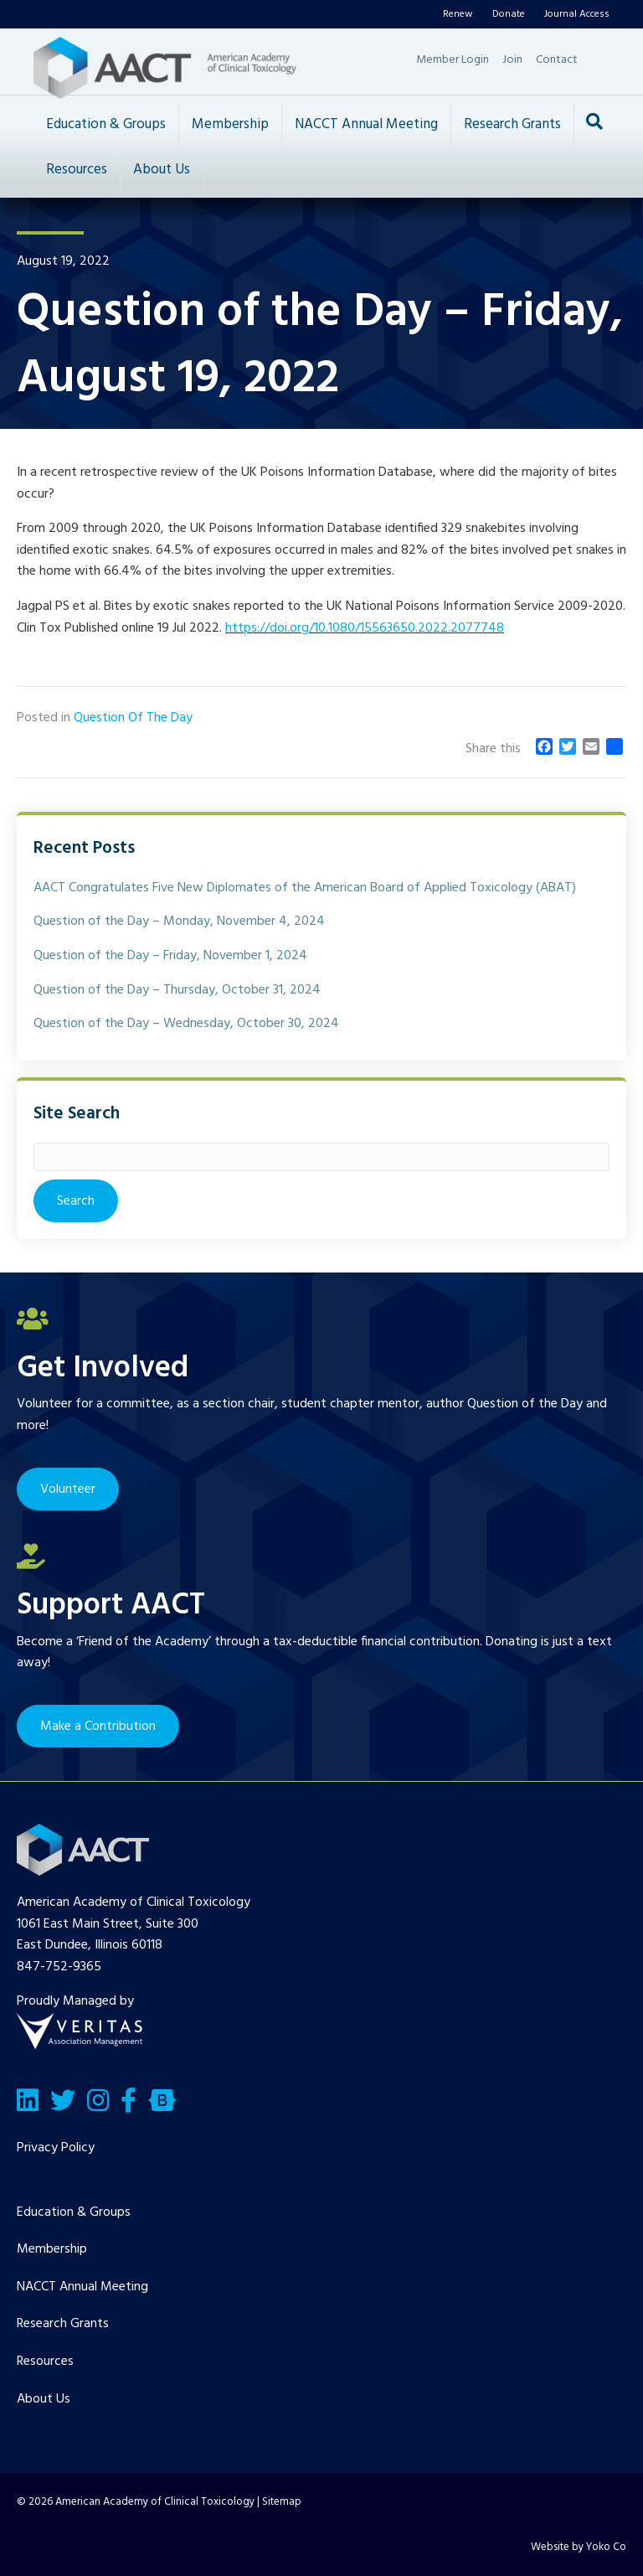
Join (512, 60)
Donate (508, 14)
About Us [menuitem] (43, 2399)
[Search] (594, 121)
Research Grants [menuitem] (63, 2324)
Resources (76, 169)
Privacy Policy (56, 2148)
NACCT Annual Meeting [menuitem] (82, 2287)
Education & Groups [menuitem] (74, 2212)
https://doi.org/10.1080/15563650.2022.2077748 (364, 628)
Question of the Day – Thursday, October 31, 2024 (177, 990)
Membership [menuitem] (52, 2249)
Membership (230, 124)
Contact (557, 60)
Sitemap (281, 2502)
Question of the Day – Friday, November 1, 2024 (170, 956)
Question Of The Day (133, 718)
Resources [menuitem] (45, 2361)
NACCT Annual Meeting (366, 124)
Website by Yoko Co (578, 2547)
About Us (161, 169)
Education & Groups (106, 124)
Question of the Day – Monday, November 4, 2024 (179, 921)
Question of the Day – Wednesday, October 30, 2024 (186, 1024)
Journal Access (577, 14)
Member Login (452, 60)
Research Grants (512, 124)
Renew (458, 14)
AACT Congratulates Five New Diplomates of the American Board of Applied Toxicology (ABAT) (304, 888)
